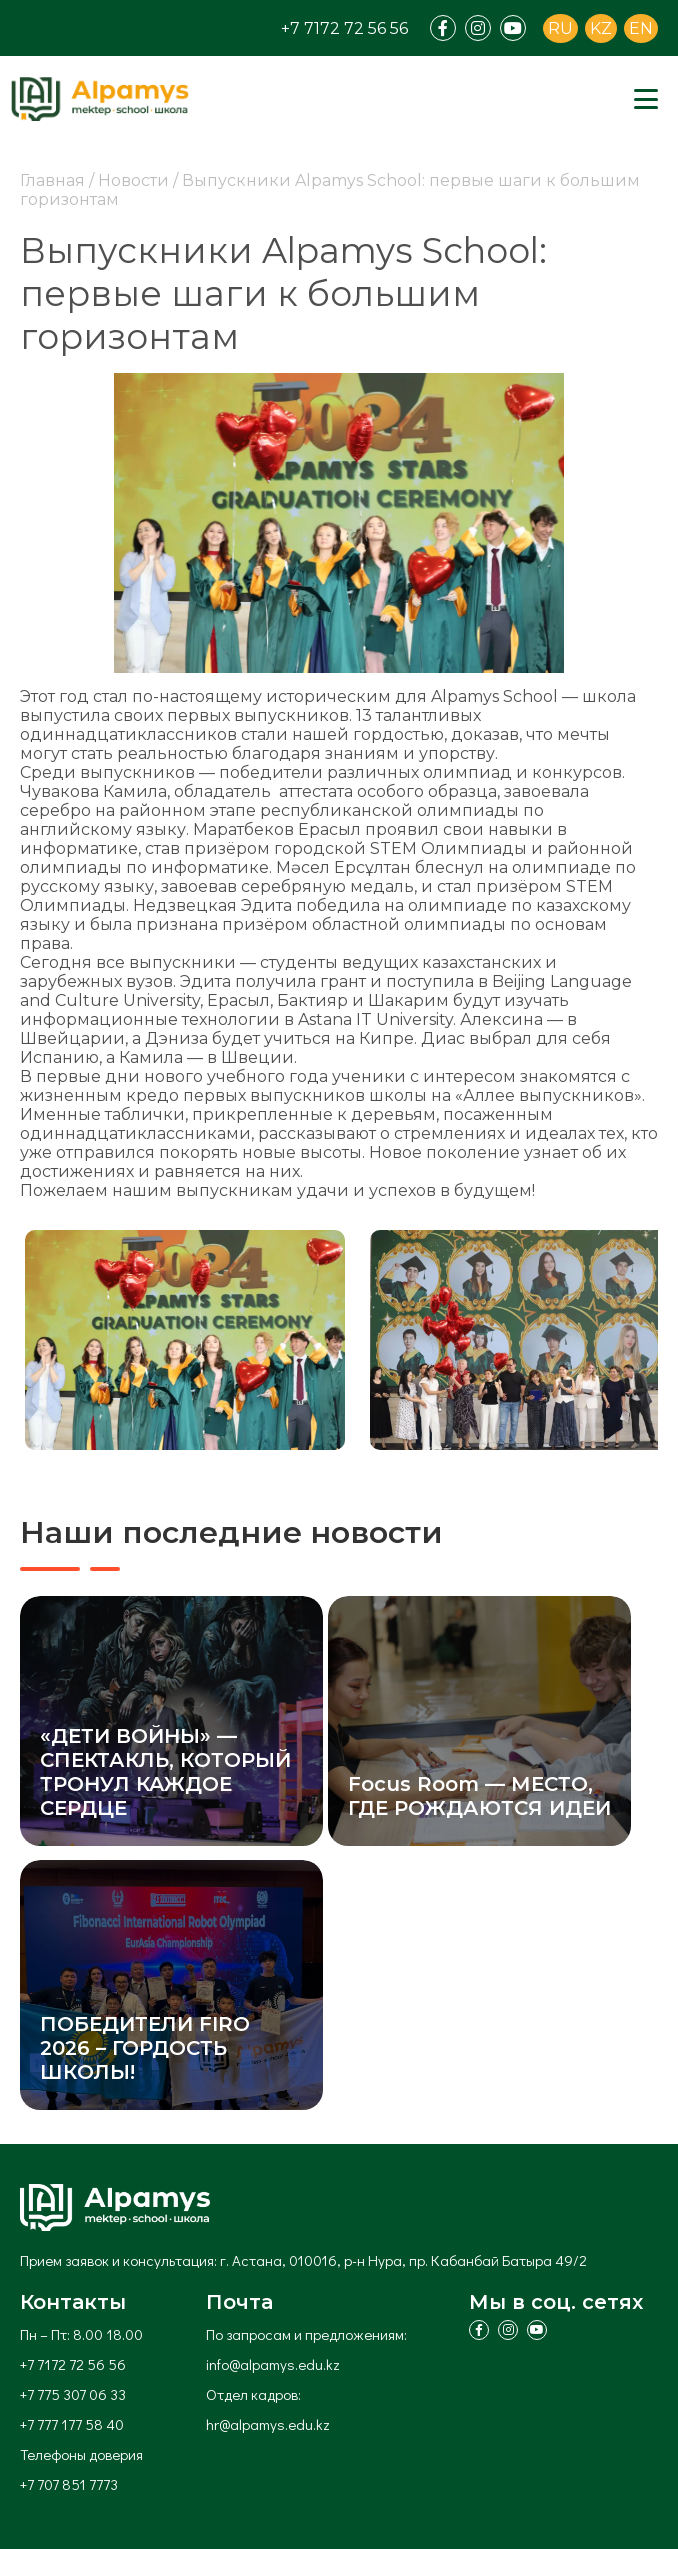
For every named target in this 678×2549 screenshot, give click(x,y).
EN (641, 28)
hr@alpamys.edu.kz (268, 2424)
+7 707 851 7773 (69, 2484)
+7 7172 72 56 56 (344, 28)
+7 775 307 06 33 (73, 2394)
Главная (52, 180)
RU (560, 28)
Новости (133, 180)
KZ (601, 28)
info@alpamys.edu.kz (273, 2364)
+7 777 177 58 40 (72, 2424)
